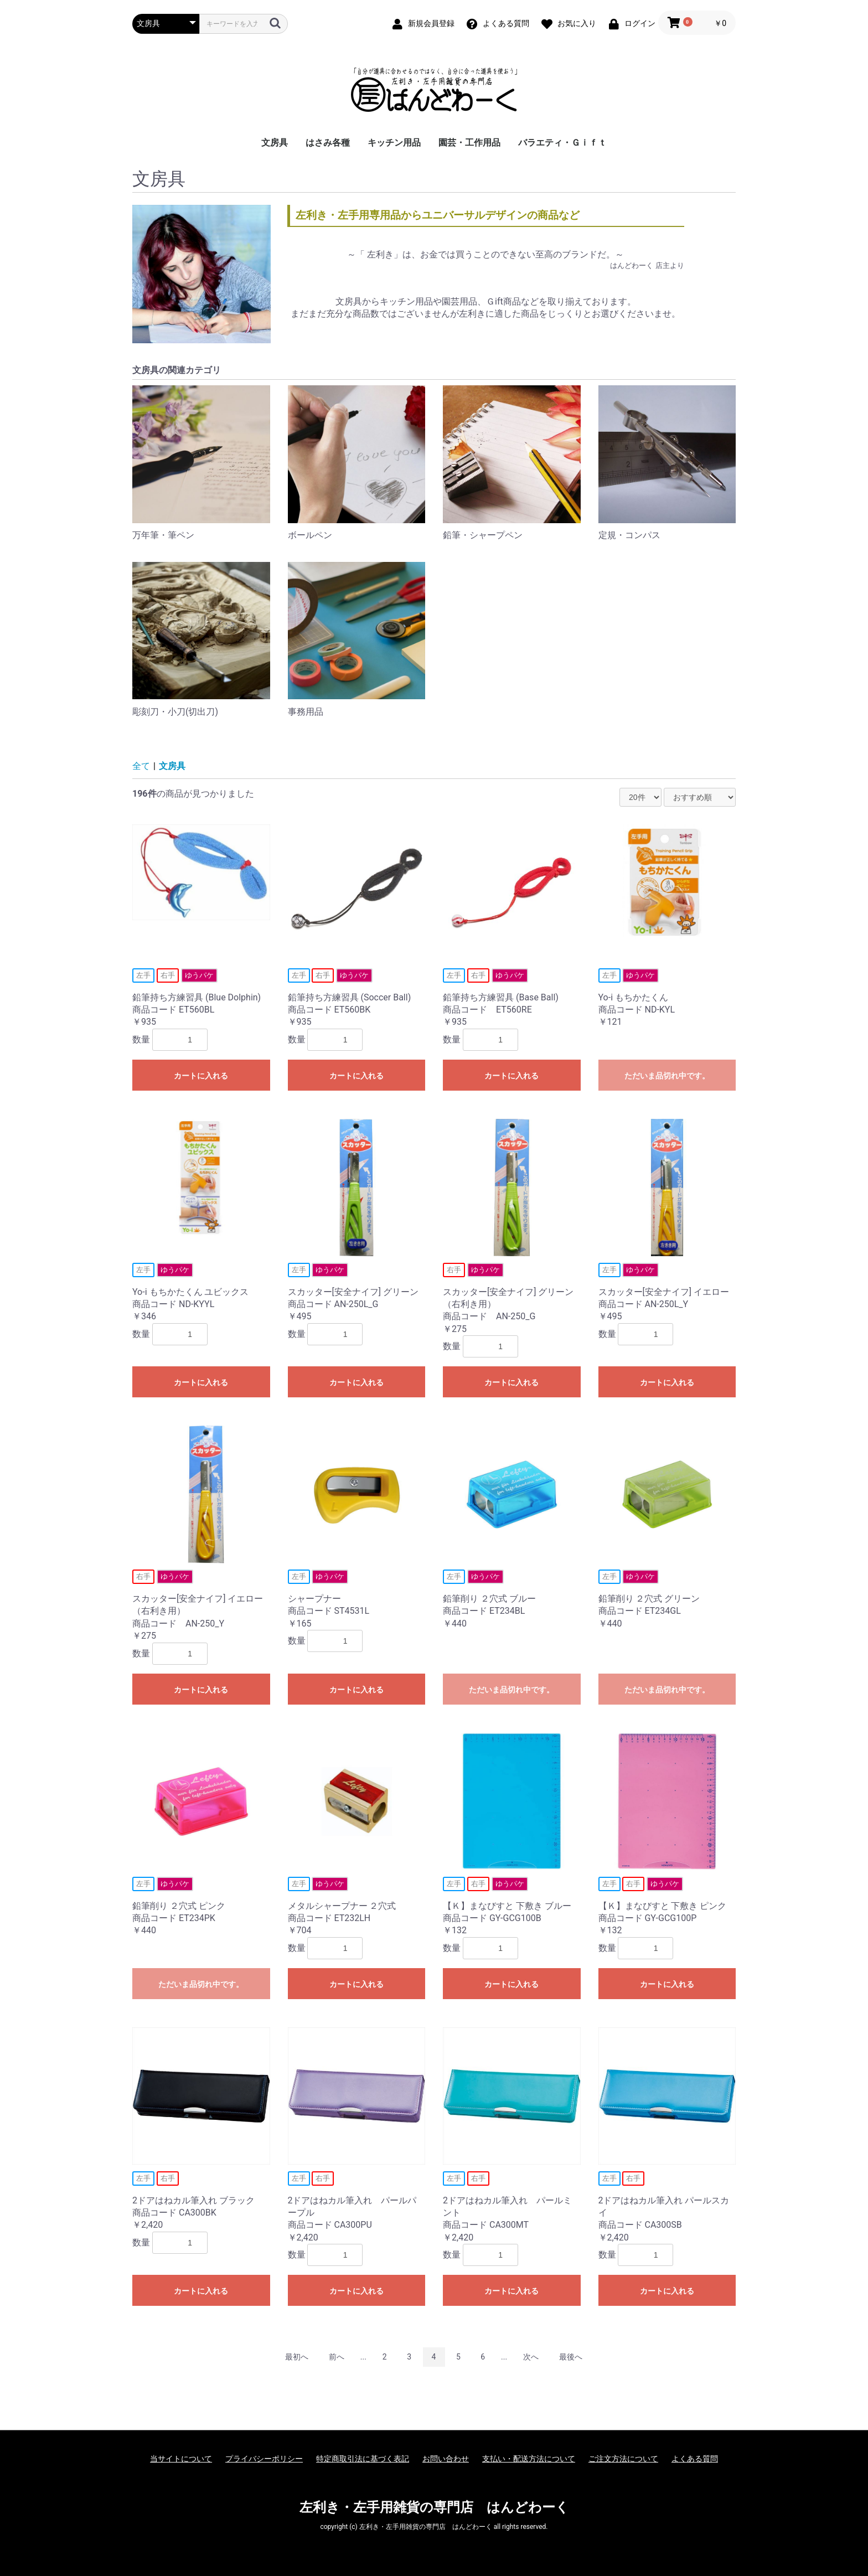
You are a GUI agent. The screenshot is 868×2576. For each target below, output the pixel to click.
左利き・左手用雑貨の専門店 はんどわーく (434, 2507)
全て (141, 766)
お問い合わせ (445, 2458)
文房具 (274, 142)
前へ (336, 2356)
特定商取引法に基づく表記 (362, 2458)
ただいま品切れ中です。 (667, 1075)
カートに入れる (201, 1075)
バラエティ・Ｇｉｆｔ (562, 142)
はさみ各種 (328, 142)
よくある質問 (694, 2458)
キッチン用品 (394, 142)
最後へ (570, 2356)
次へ (531, 2356)
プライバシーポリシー (264, 2458)
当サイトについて (181, 2458)
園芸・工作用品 (469, 142)
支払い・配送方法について (528, 2458)
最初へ (296, 2356)
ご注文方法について (623, 2458)
